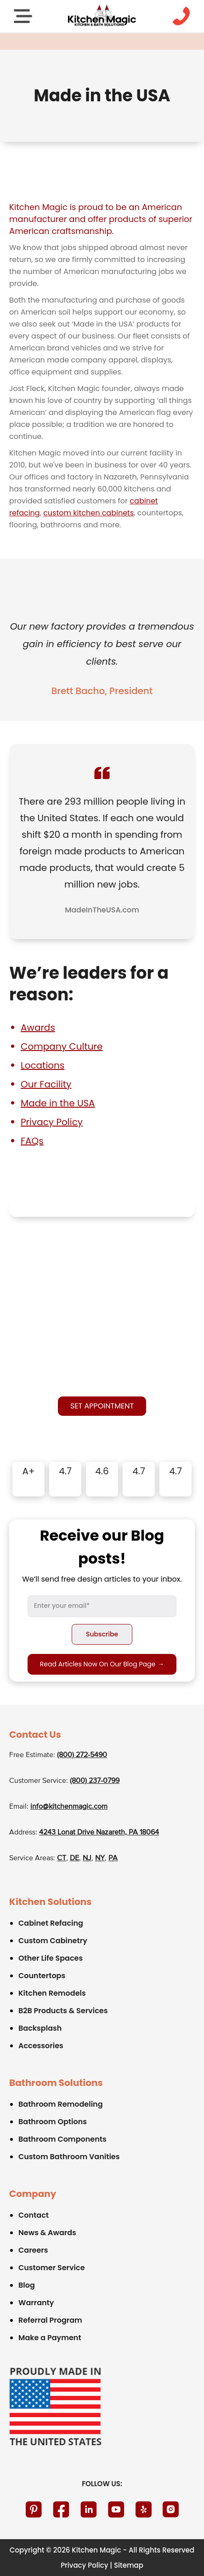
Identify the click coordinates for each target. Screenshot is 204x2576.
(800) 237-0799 (94, 1781)
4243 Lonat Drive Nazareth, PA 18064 (99, 1832)
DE (74, 1858)
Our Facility (46, 1084)
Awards (38, 1027)
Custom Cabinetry (52, 1940)
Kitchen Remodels (52, 1993)
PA (113, 1858)
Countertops (41, 1975)
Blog (26, 2285)
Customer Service (51, 2267)
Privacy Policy (52, 1122)
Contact (33, 2215)
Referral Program (50, 2320)
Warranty (36, 2302)
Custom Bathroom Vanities (68, 2156)
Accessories (40, 2045)
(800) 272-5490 (82, 1755)
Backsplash (40, 2028)
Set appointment (102, 1406)
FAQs (32, 1140)
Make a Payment (49, 2337)
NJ (87, 1858)
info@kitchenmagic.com (69, 1807)
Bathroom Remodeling (60, 2104)
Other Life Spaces (50, 1958)
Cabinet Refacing (50, 1923)
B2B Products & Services (63, 2010)
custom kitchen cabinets (88, 513)
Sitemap (128, 2565)
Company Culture (61, 1046)
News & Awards (47, 2232)
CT (61, 1858)
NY (100, 1858)
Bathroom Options (52, 2121)
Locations (42, 1065)
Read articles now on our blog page (102, 1664)
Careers (33, 2250)
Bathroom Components (62, 2139)
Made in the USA (58, 1103)
